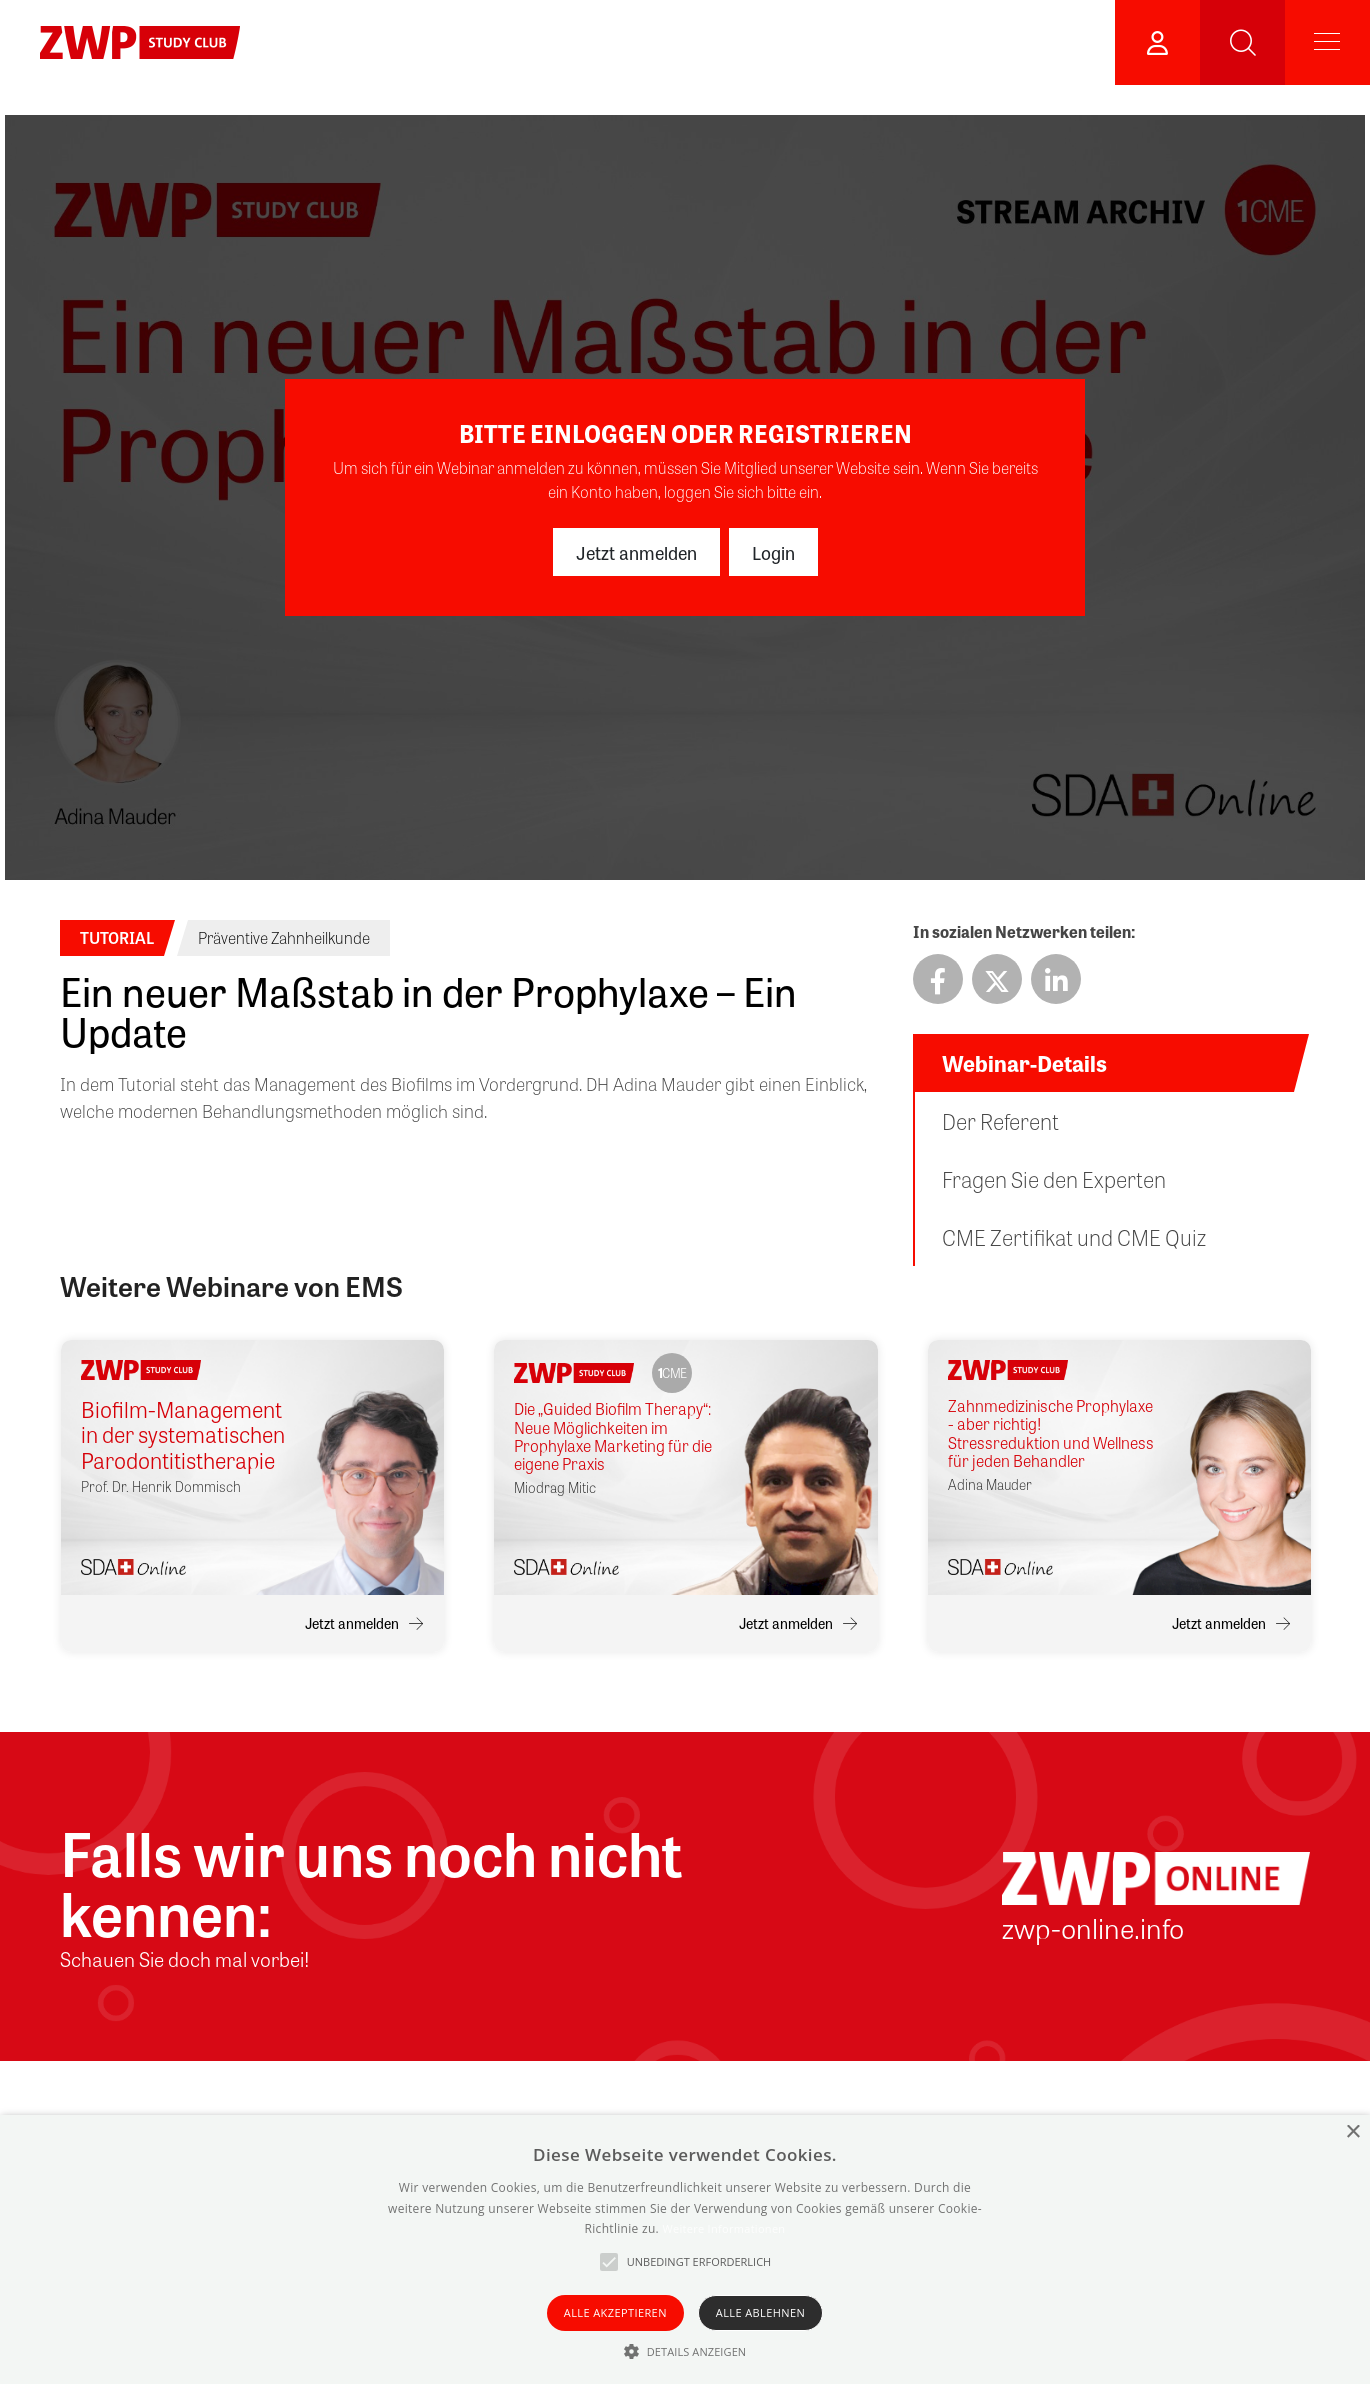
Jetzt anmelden (636, 552)
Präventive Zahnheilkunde (284, 937)
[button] (685, 2351)
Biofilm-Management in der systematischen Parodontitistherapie (183, 1435)
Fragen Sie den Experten (1054, 1179)
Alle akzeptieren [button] (615, 2312)
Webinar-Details (1024, 1063)
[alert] (685, 2249)
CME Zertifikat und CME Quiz (1074, 1237)
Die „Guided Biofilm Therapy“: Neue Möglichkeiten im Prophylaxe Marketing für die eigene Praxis (613, 1437)
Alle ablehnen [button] (760, 2312)
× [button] (1352, 2132)
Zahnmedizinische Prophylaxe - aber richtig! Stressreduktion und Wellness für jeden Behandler (1051, 1434)
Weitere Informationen (723, 2228)
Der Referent (1000, 1121)
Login (773, 552)
